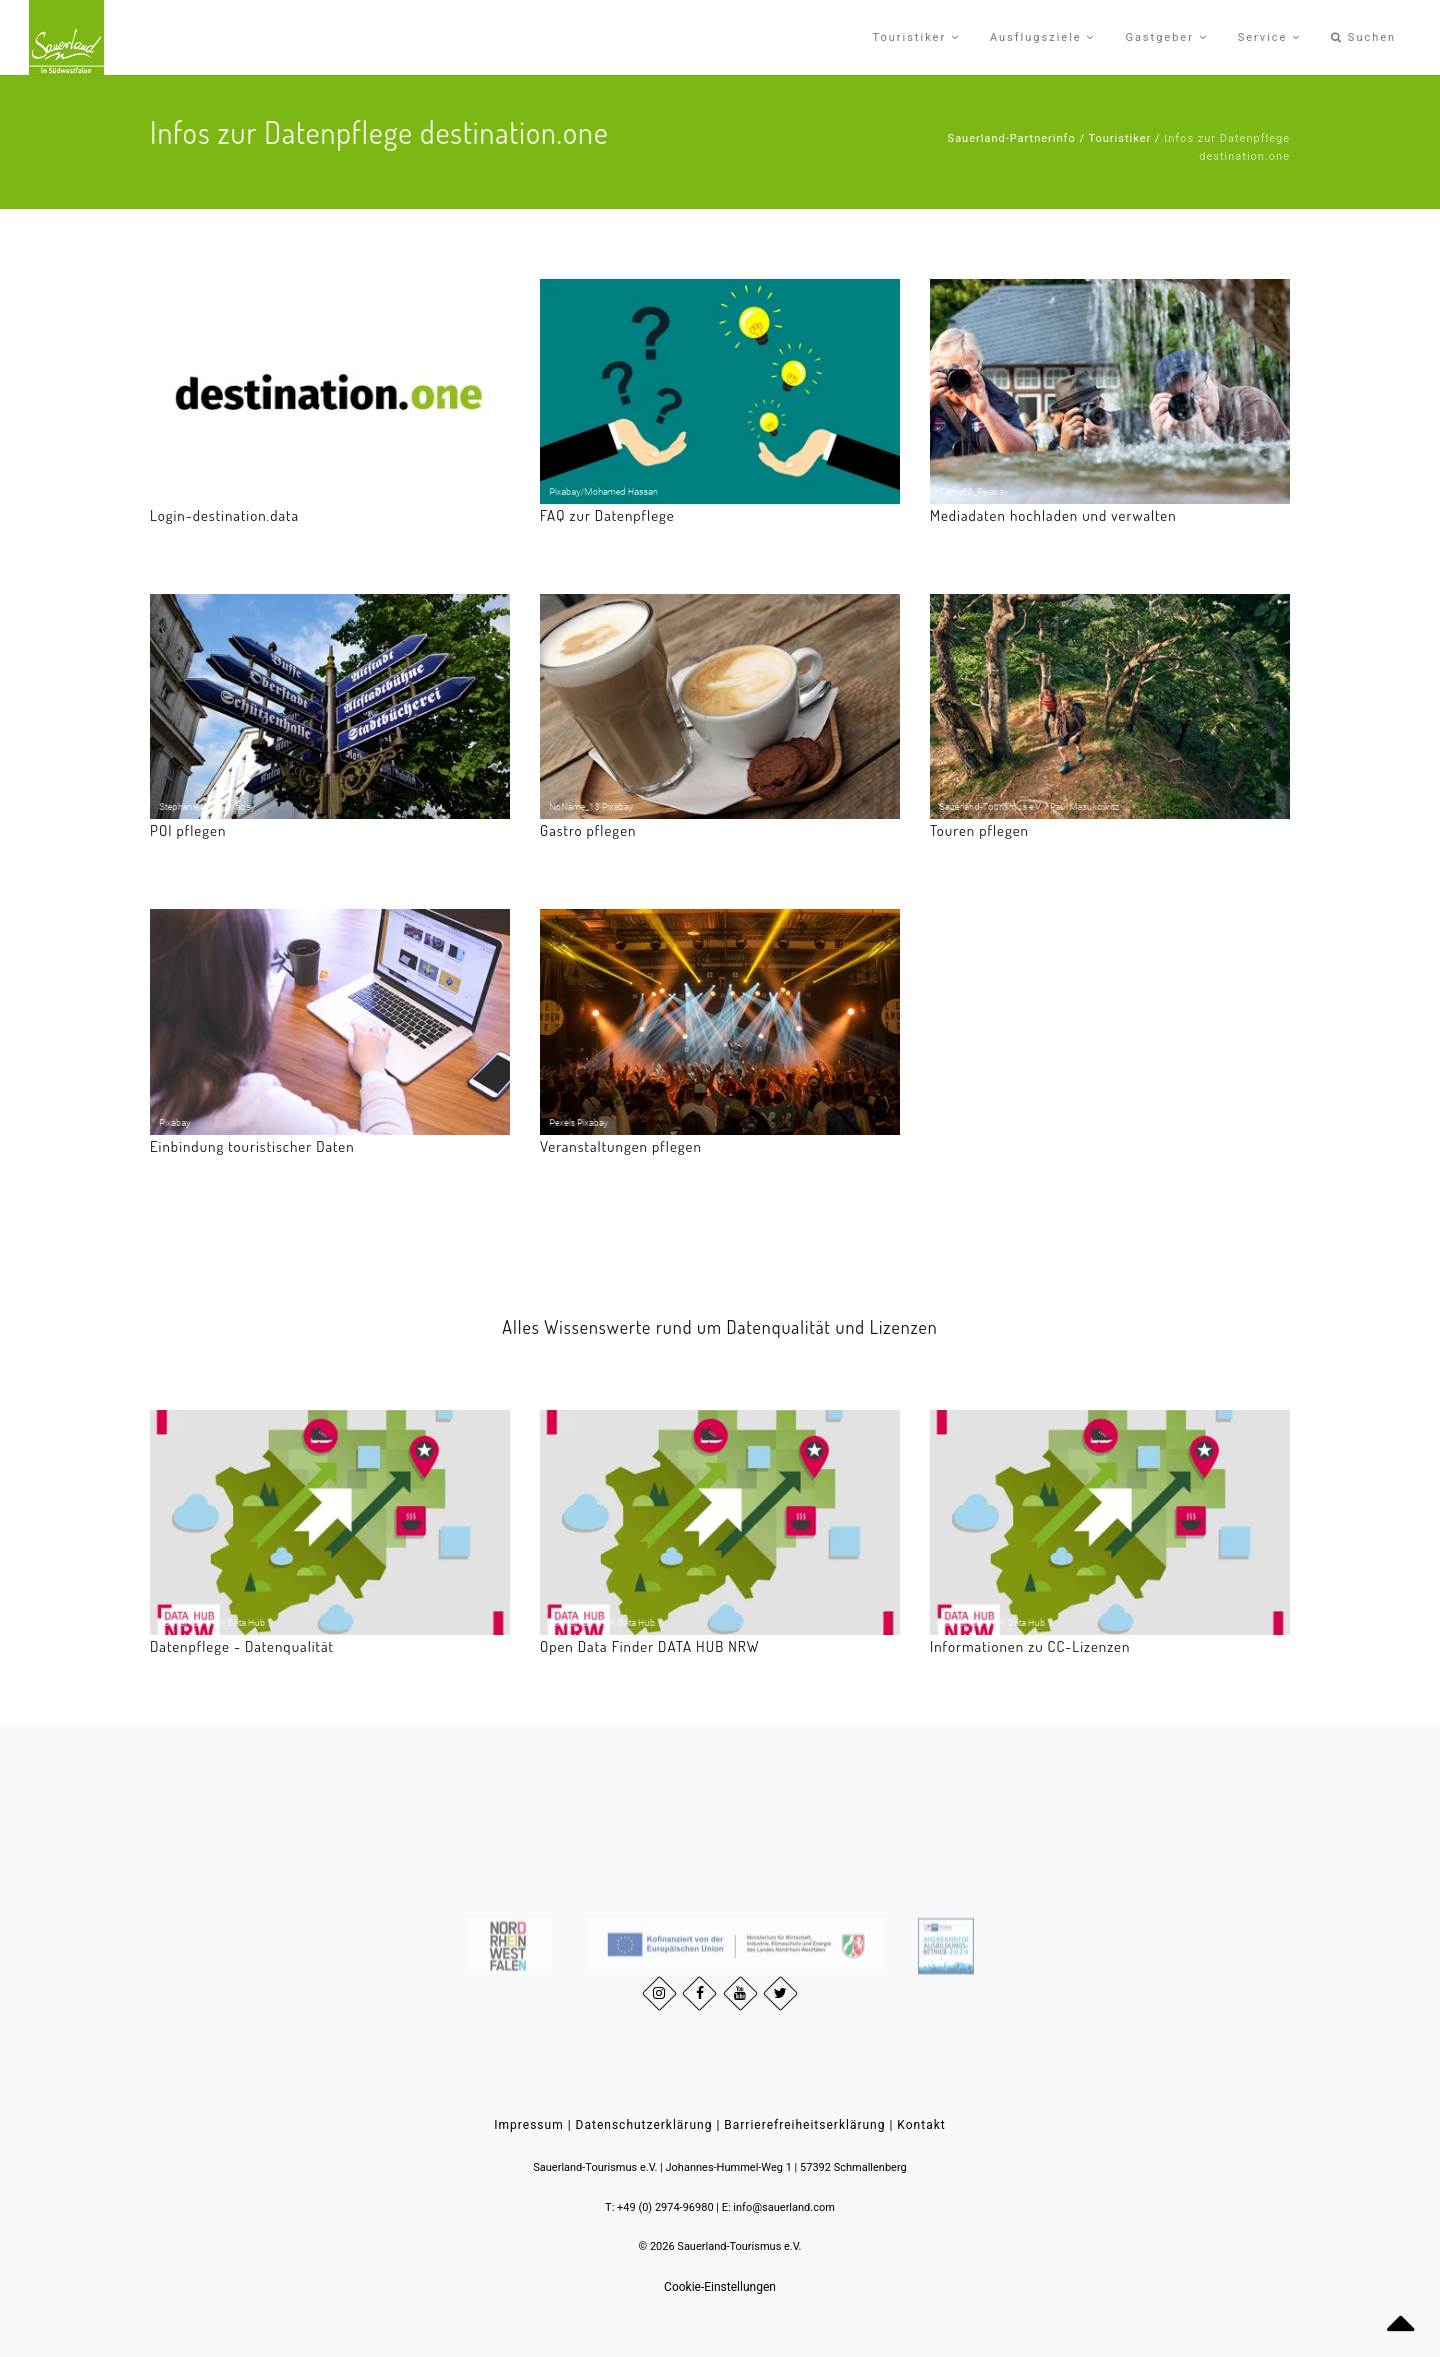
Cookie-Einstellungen (720, 2287)
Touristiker (1119, 138)
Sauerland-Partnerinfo (1012, 138)
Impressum (528, 2125)
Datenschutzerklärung (644, 2125)
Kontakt (921, 2125)
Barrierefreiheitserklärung (804, 2125)
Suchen (1363, 37)
